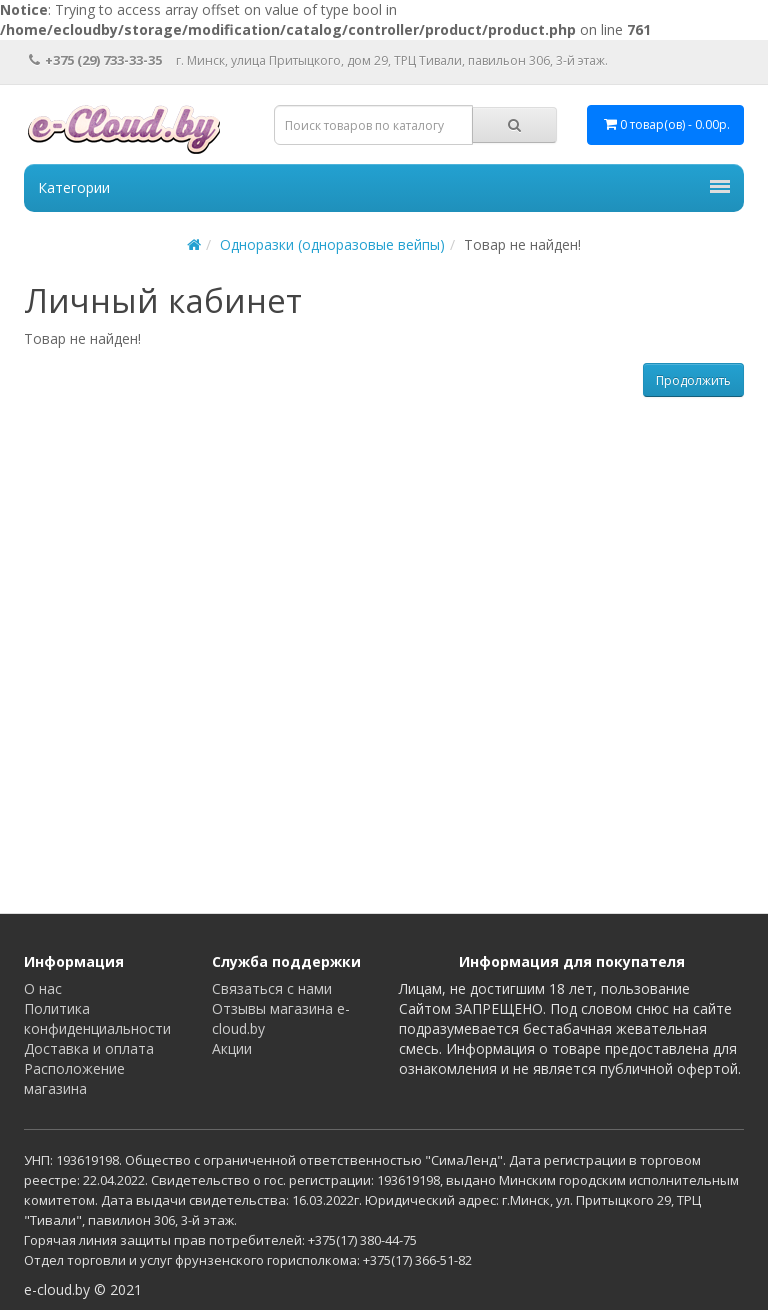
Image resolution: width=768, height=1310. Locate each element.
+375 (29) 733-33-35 (95, 60)
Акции (232, 1048)
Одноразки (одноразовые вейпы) (332, 244)
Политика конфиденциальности (97, 1018)
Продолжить (693, 380)
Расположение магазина (74, 1078)
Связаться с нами (272, 988)
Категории (384, 187)
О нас (43, 988)
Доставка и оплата (89, 1048)
